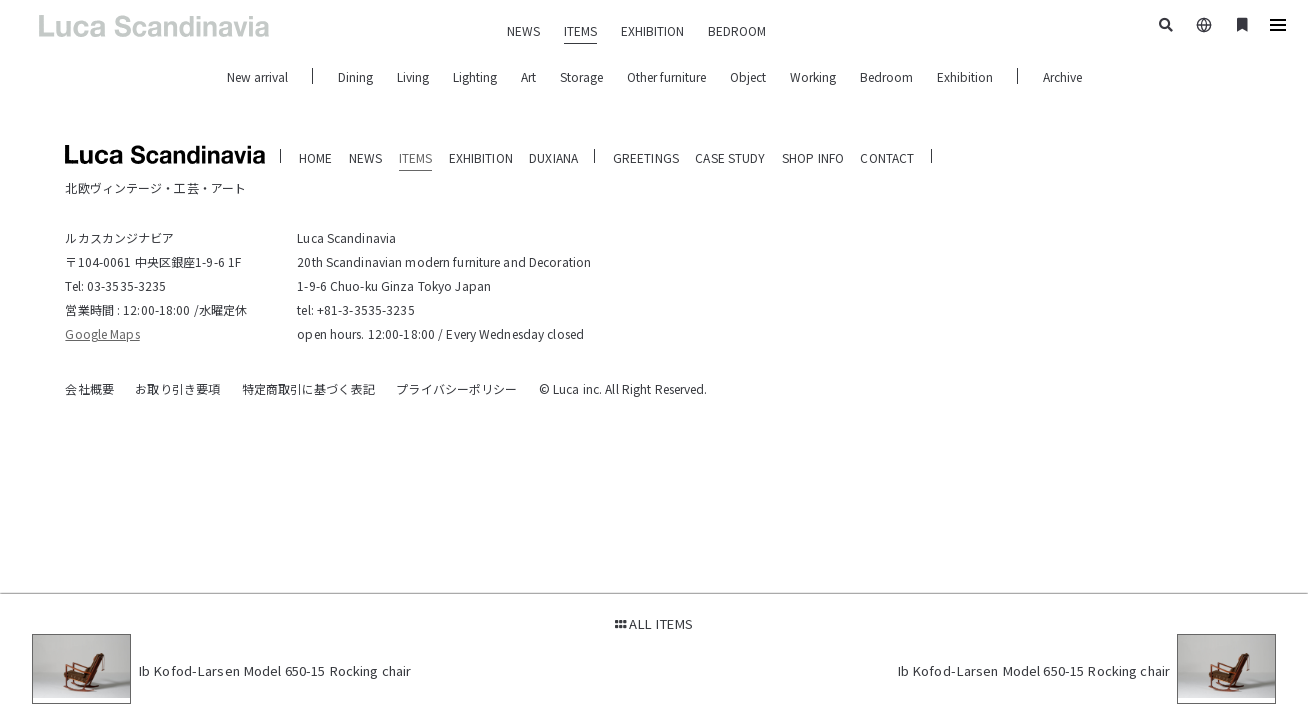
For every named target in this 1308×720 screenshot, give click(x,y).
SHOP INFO (813, 157)
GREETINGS (646, 157)
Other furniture (666, 76)
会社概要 (89, 388)
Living (413, 76)
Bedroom (886, 76)
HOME (315, 157)
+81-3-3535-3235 (366, 309)
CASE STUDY (730, 157)
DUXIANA (553, 157)
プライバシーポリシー (456, 388)
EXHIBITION (652, 30)
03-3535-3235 (126, 285)
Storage (581, 76)
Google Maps (102, 333)
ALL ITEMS (653, 623)
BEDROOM (737, 30)
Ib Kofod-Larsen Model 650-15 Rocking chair (275, 670)
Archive (1062, 76)
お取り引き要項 (177, 388)
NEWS (523, 30)
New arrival (257, 76)
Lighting (475, 76)
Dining (355, 76)
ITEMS (580, 30)
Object (748, 76)
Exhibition (965, 76)
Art (528, 76)
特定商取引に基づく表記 (308, 388)
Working (813, 76)
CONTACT (887, 157)
